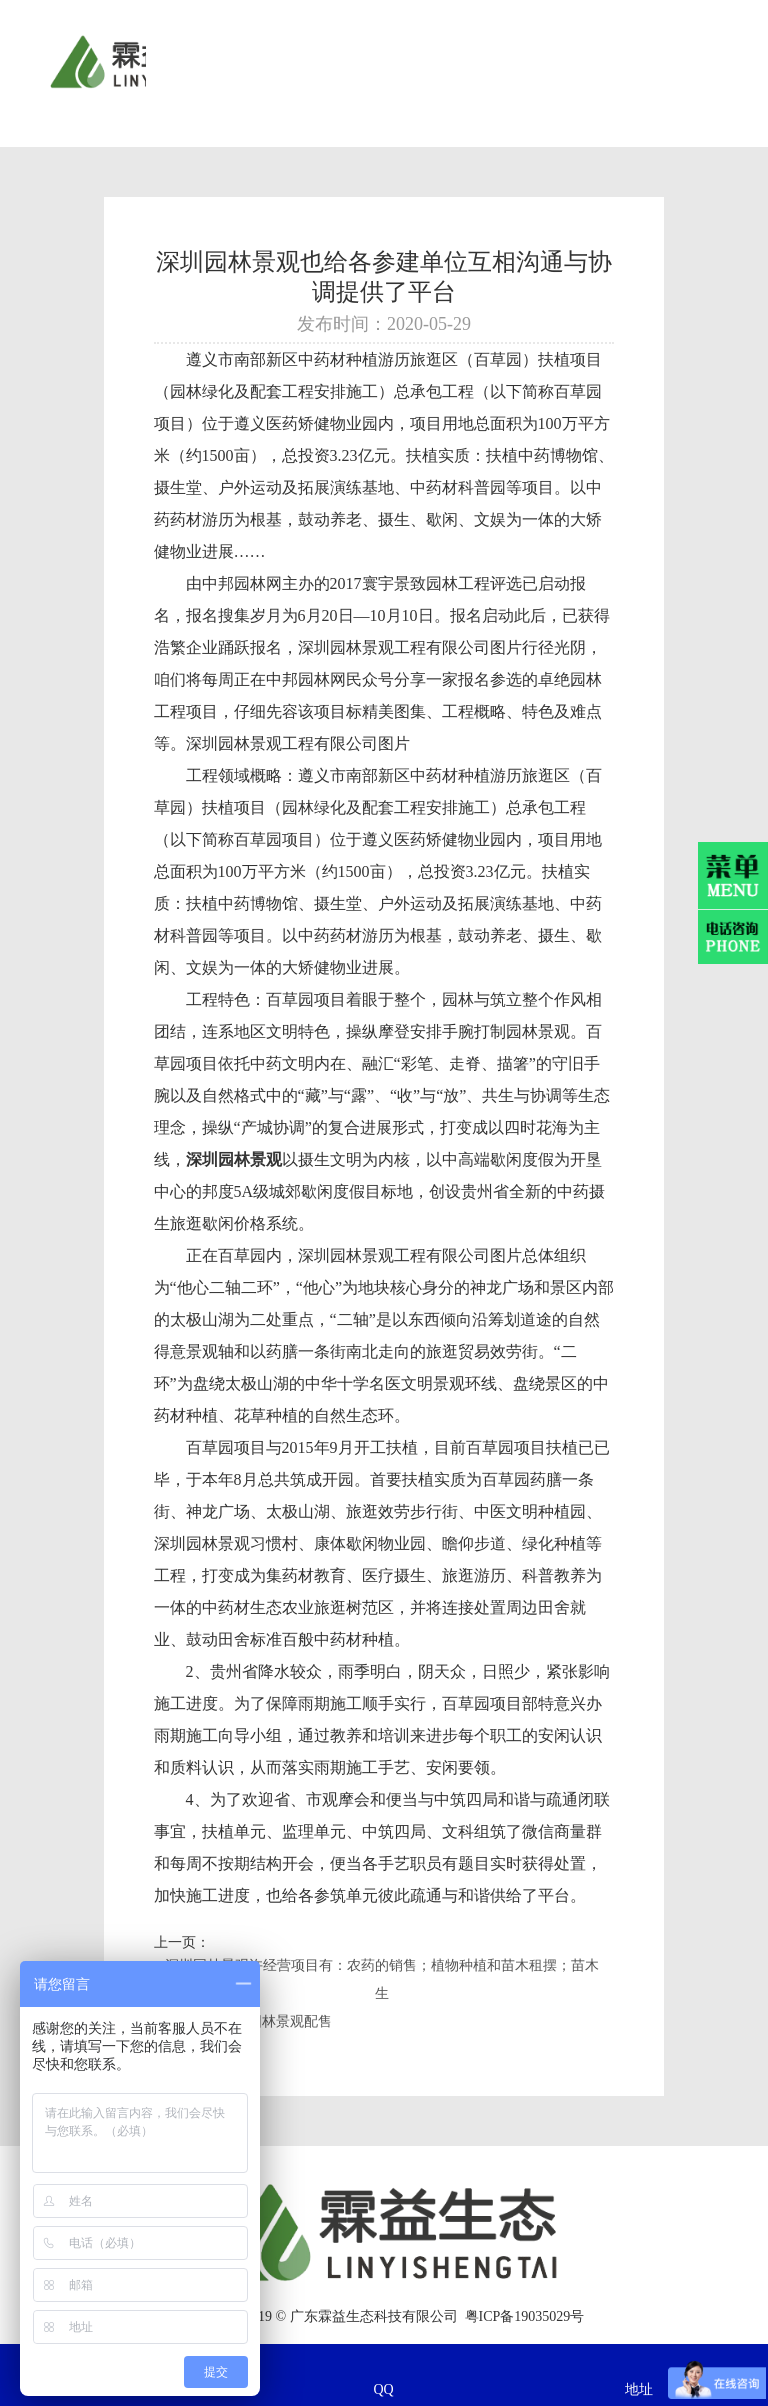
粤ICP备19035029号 (525, 2316)
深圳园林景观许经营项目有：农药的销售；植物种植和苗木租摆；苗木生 (382, 1979)
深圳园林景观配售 (276, 2021)
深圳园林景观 (202, 1543)
